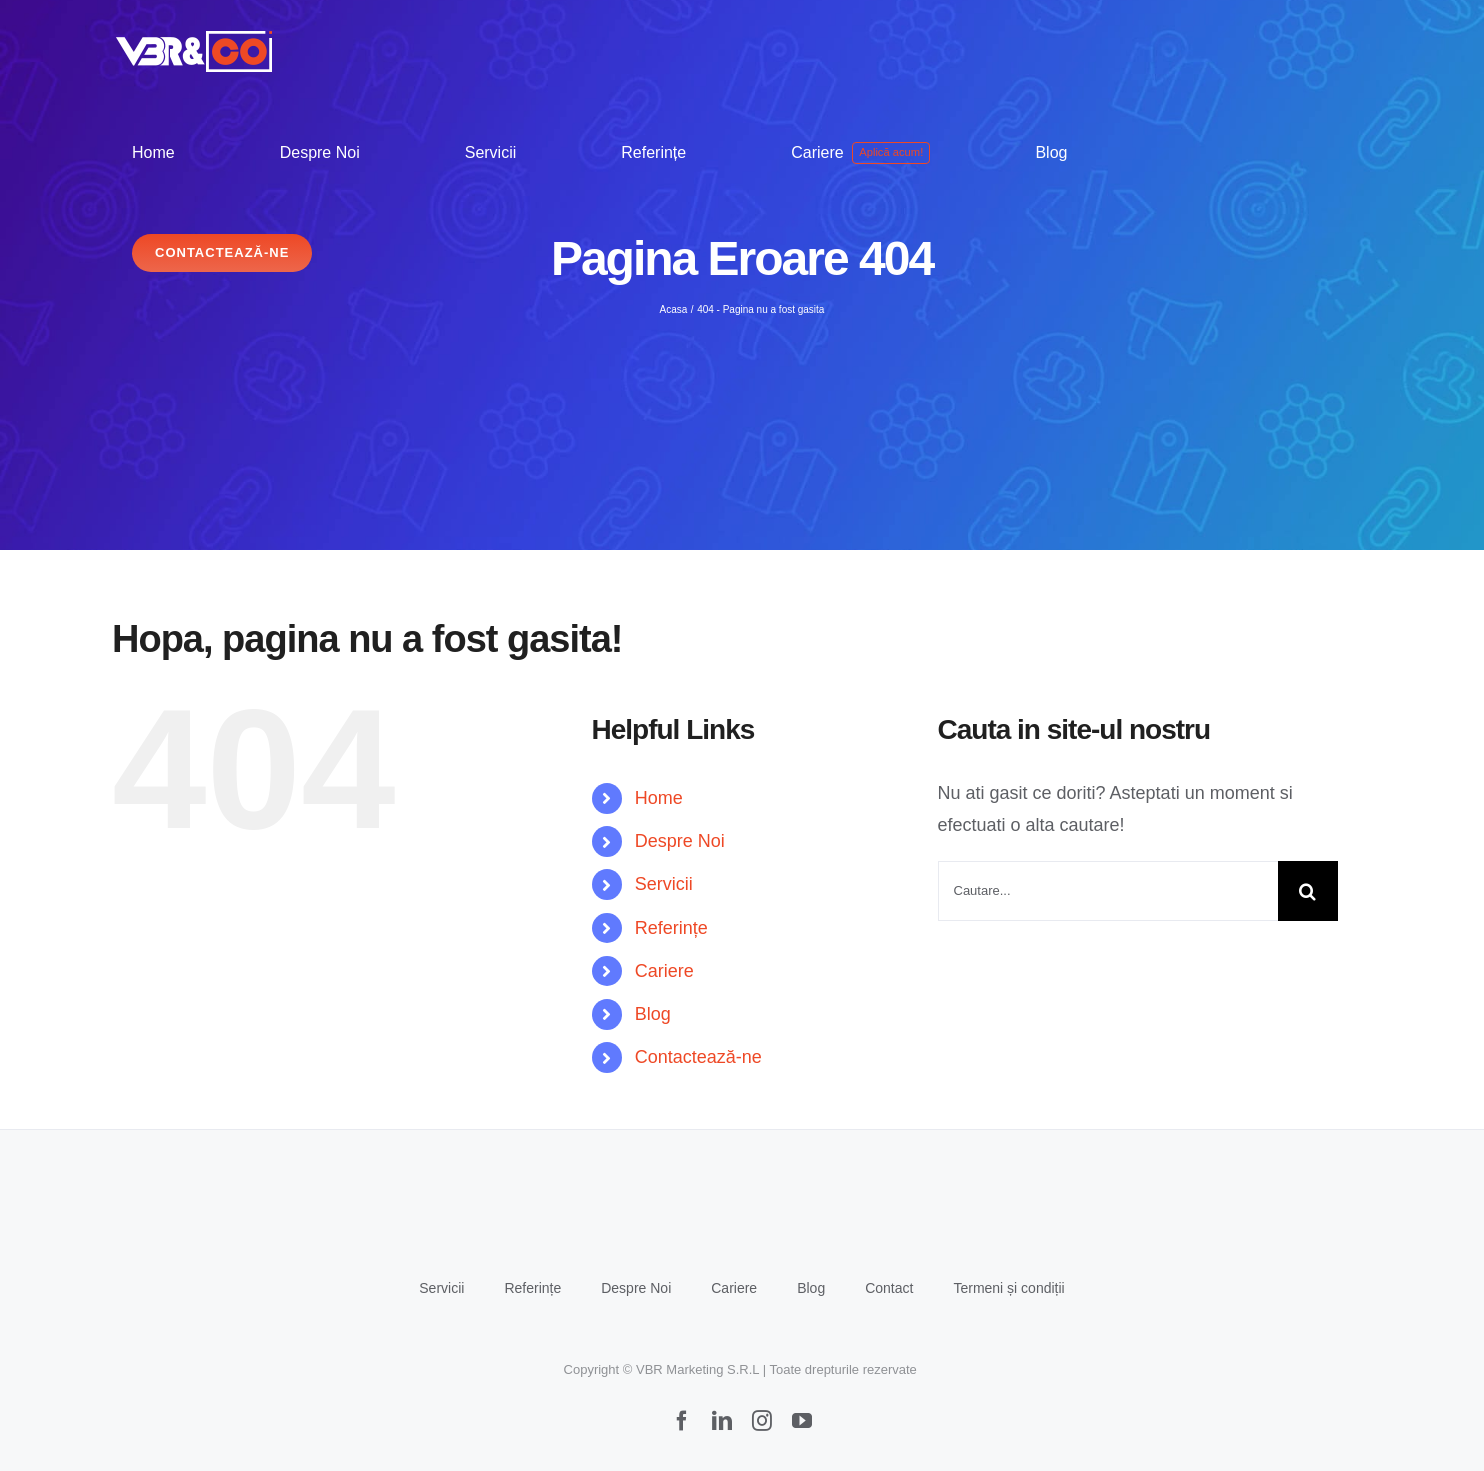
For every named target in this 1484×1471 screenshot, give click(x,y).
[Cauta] (1308, 891)
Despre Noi (680, 841)
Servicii (664, 884)
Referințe (671, 928)
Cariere (664, 971)
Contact (889, 1288)
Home (659, 798)
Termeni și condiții (1008, 1288)
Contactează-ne (698, 1057)
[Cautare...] (1108, 891)
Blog (653, 1014)
